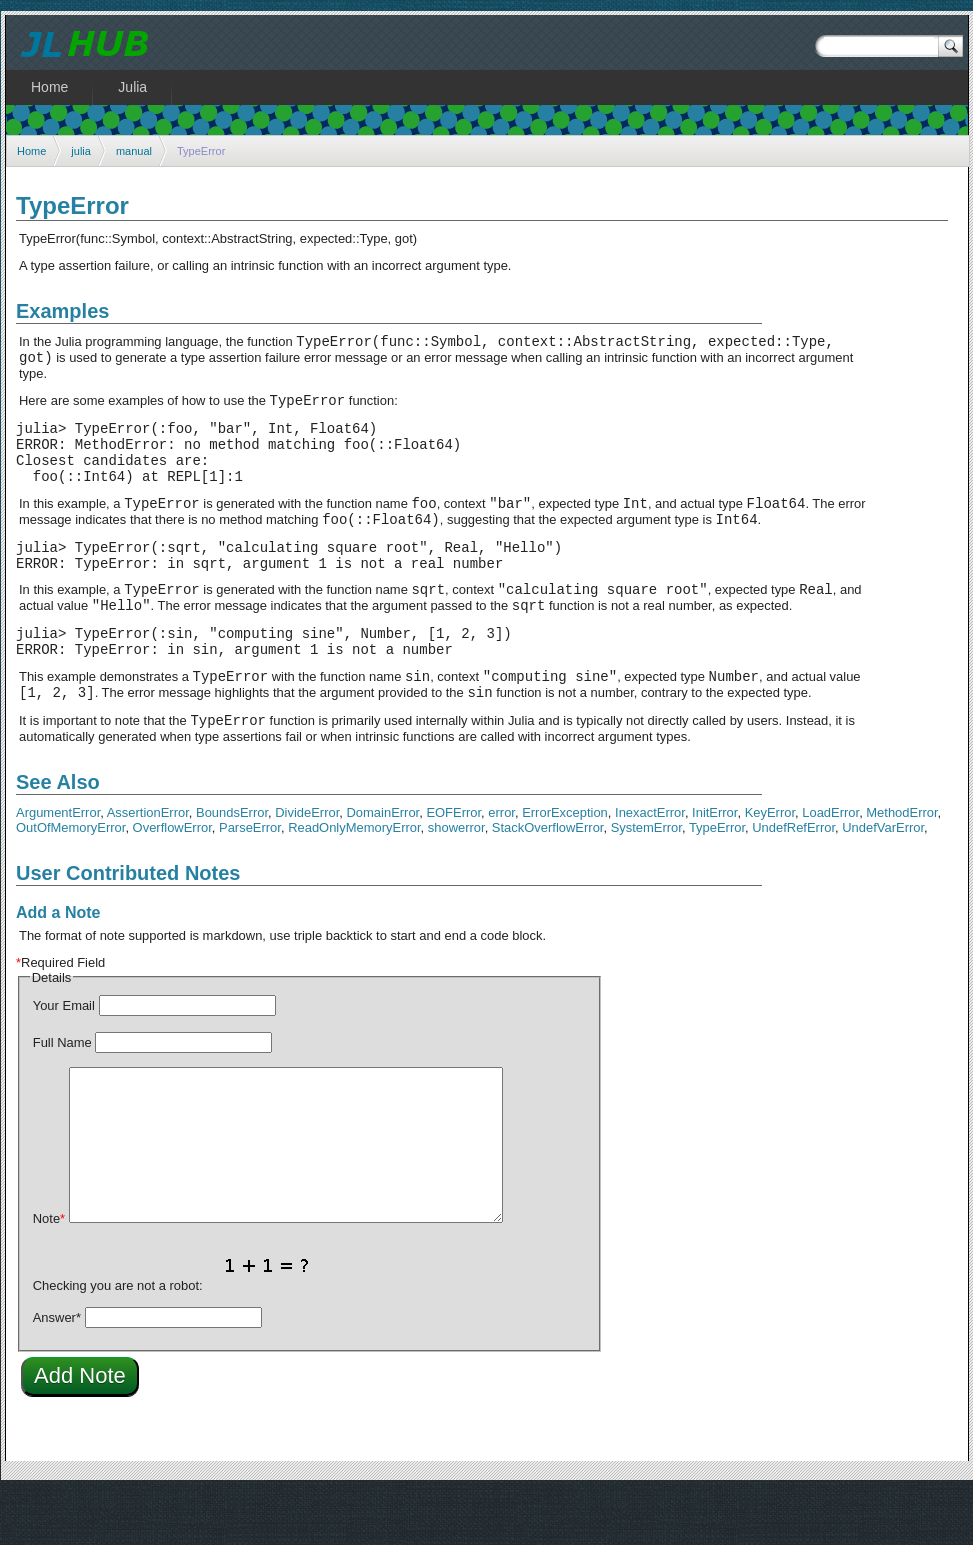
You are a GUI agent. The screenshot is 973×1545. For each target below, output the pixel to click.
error (501, 866)
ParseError (250, 881)
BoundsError (232, 866)
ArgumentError (58, 866)
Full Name (62, 1096)
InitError (714, 866)
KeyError (770, 866)
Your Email (64, 1059)
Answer (57, 1371)
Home (31, 151)
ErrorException (565, 866)
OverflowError (172, 881)
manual (134, 151)
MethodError (901, 866)
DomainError (383, 866)
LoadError (830, 866)
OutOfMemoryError (70, 881)
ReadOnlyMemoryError (354, 881)
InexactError (650, 866)
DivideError (307, 866)
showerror (456, 881)
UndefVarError (883, 881)
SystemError (646, 881)
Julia (132, 87)
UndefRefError (793, 881)
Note (49, 1272)
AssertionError (148, 866)
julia (81, 151)
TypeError (717, 881)
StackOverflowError (548, 881)
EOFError (453, 866)
